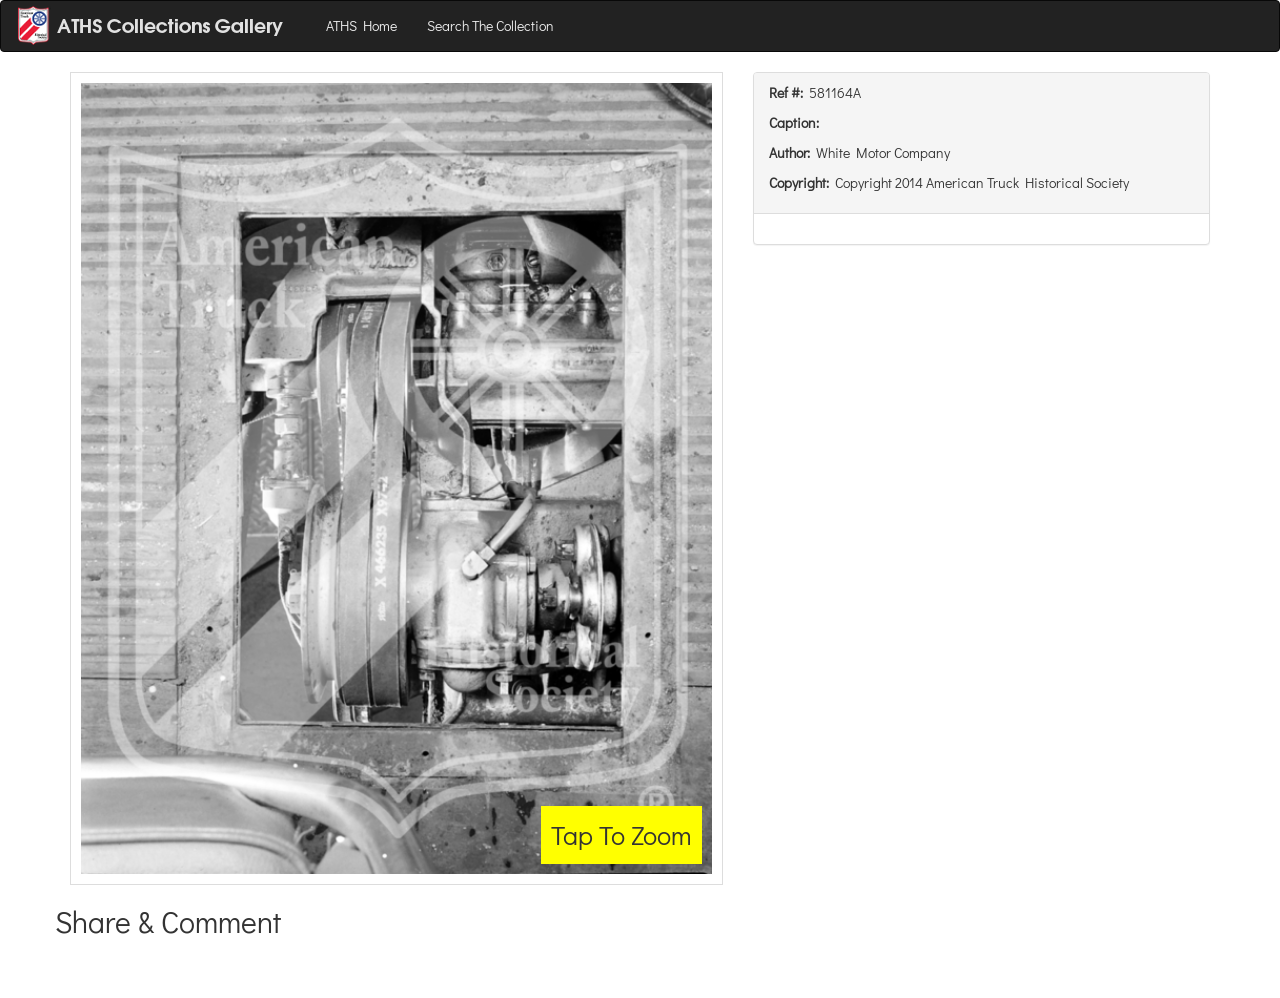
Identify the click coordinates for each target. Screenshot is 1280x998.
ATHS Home (361, 25)
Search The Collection (490, 25)
